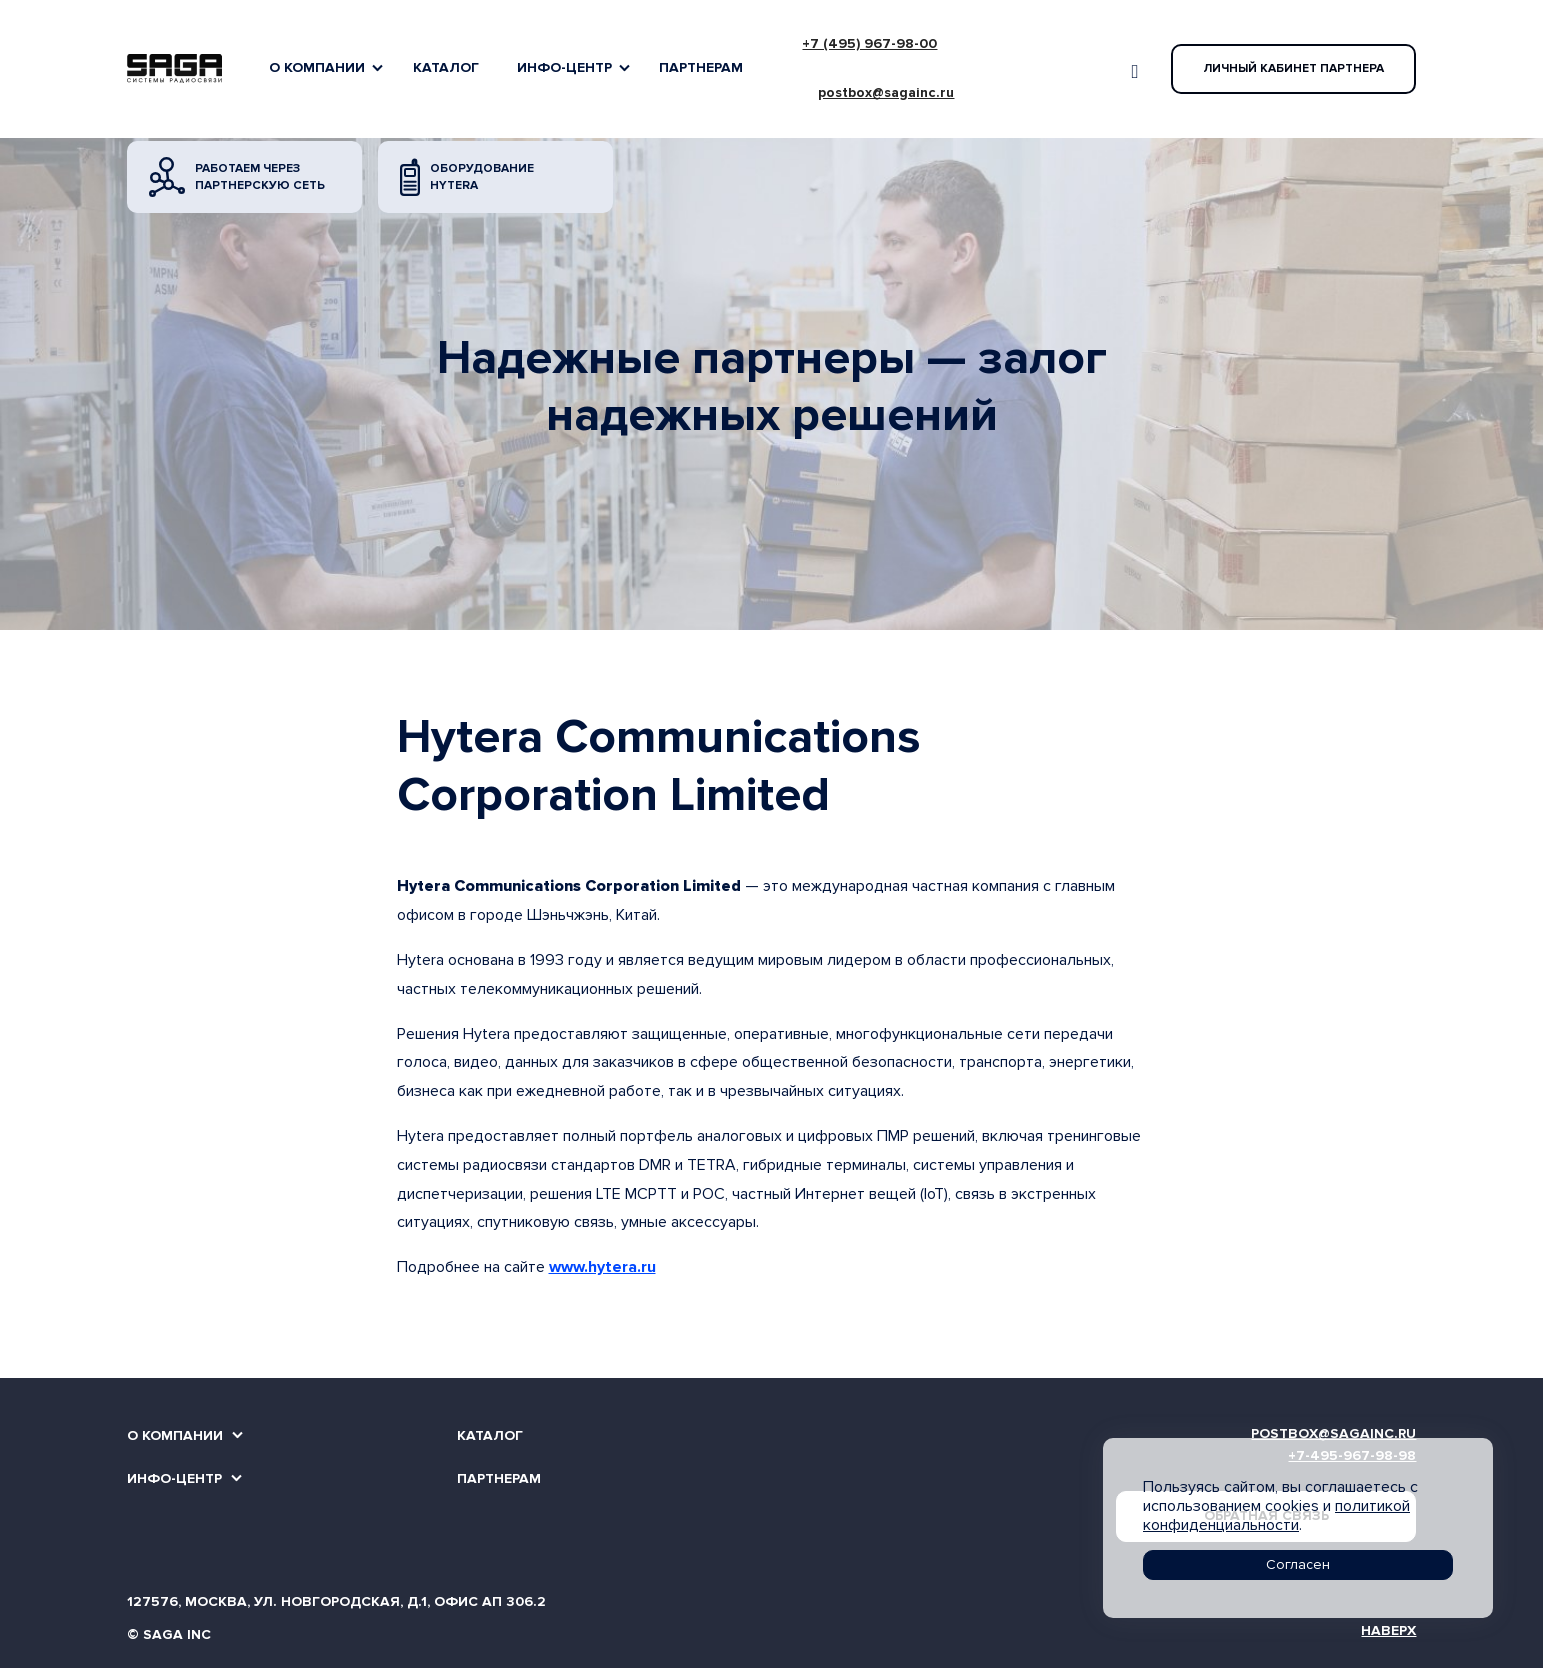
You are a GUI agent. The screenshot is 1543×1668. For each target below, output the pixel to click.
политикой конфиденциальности (1276, 1515)
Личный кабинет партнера (1293, 68)
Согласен (1298, 1564)
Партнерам (701, 67)
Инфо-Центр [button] (564, 67)
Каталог (446, 67)
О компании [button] (317, 67)
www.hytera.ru (602, 1267)
